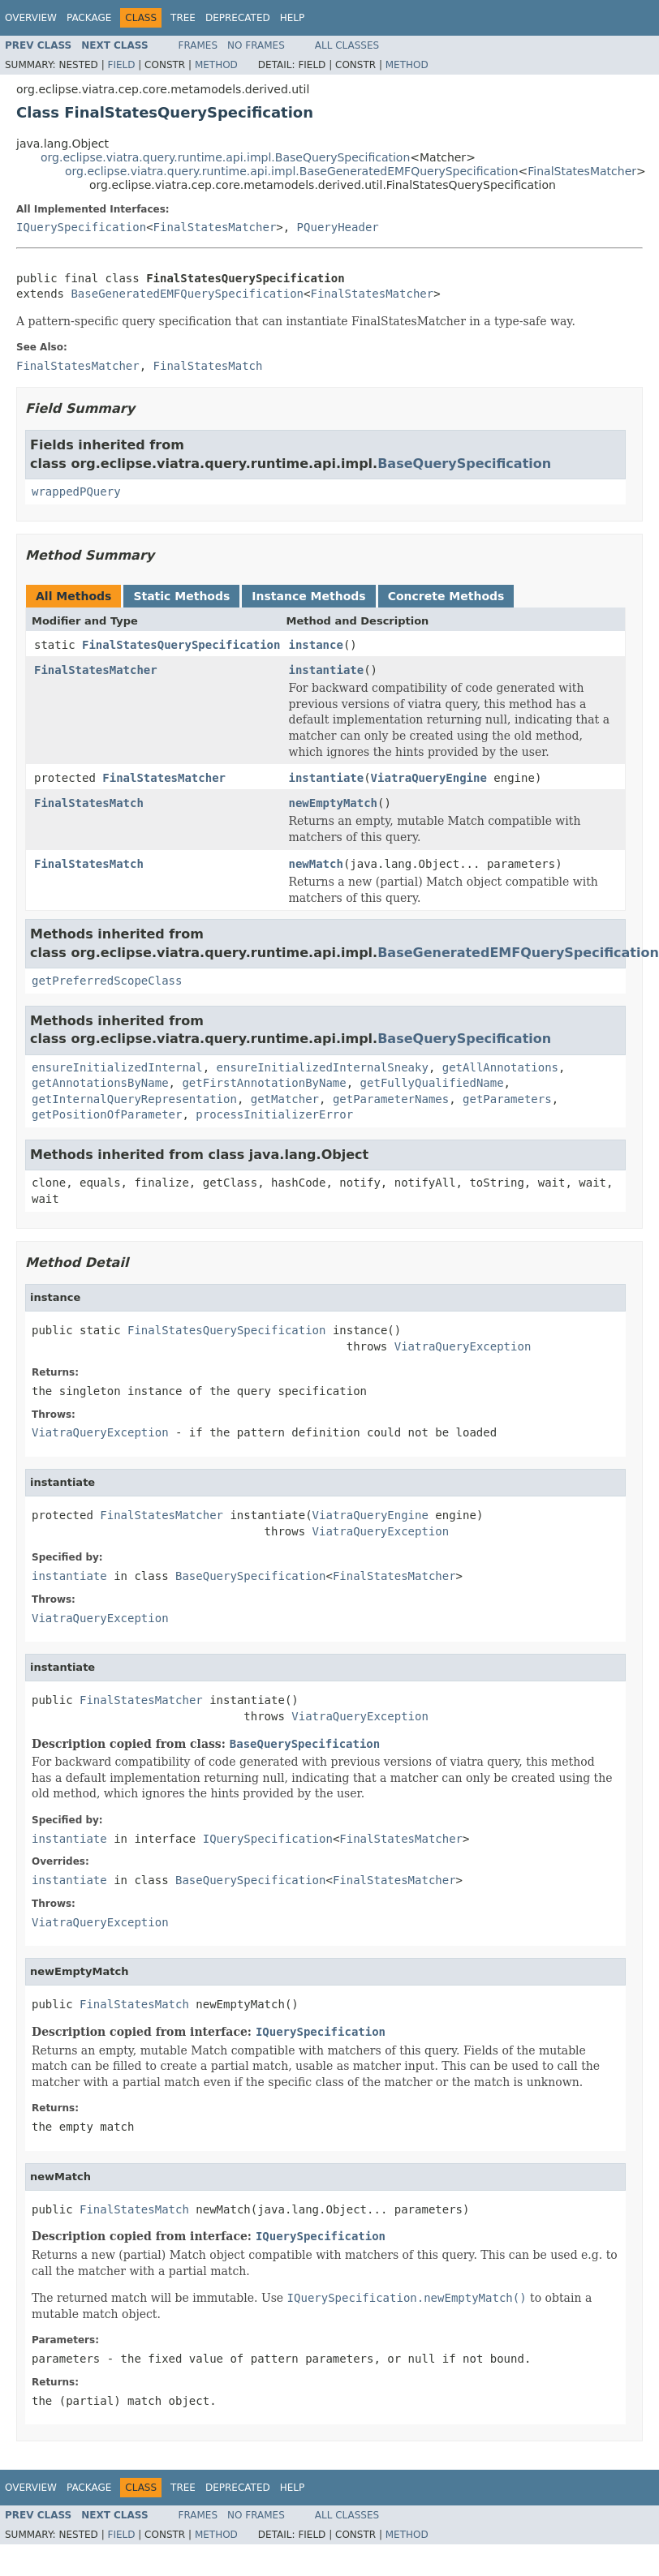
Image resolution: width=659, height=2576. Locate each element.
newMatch (315, 863)
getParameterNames (391, 1099)
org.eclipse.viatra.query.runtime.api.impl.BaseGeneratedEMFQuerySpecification (292, 171)
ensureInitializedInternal (117, 1067)
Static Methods (181, 596)
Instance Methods (308, 596)
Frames (198, 45)
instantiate (326, 669)
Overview (31, 18)
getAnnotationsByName (100, 1082)
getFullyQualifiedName (432, 1082)
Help (292, 18)
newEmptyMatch (332, 802)
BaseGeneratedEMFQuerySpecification (187, 293)
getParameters (507, 1099)
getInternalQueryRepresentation (134, 1099)
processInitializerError (274, 1114)
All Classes (347, 45)
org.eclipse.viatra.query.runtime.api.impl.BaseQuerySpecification (225, 157)
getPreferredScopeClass (107, 980)
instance (315, 644)
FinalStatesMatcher (582, 171)
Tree (183, 18)
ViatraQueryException (463, 1346)
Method (216, 65)
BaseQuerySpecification (464, 463)
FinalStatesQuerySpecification (181, 644)
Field (121, 65)
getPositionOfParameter (107, 1114)
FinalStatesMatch (89, 802)
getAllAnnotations (500, 1067)
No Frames (256, 45)
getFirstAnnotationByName (264, 1082)
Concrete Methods (446, 596)
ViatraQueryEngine (429, 777)
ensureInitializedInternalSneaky (323, 1067)
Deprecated (237, 18)
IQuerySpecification (81, 227)
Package (89, 18)
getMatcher (285, 1099)
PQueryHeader (338, 227)
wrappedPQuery (76, 491)
